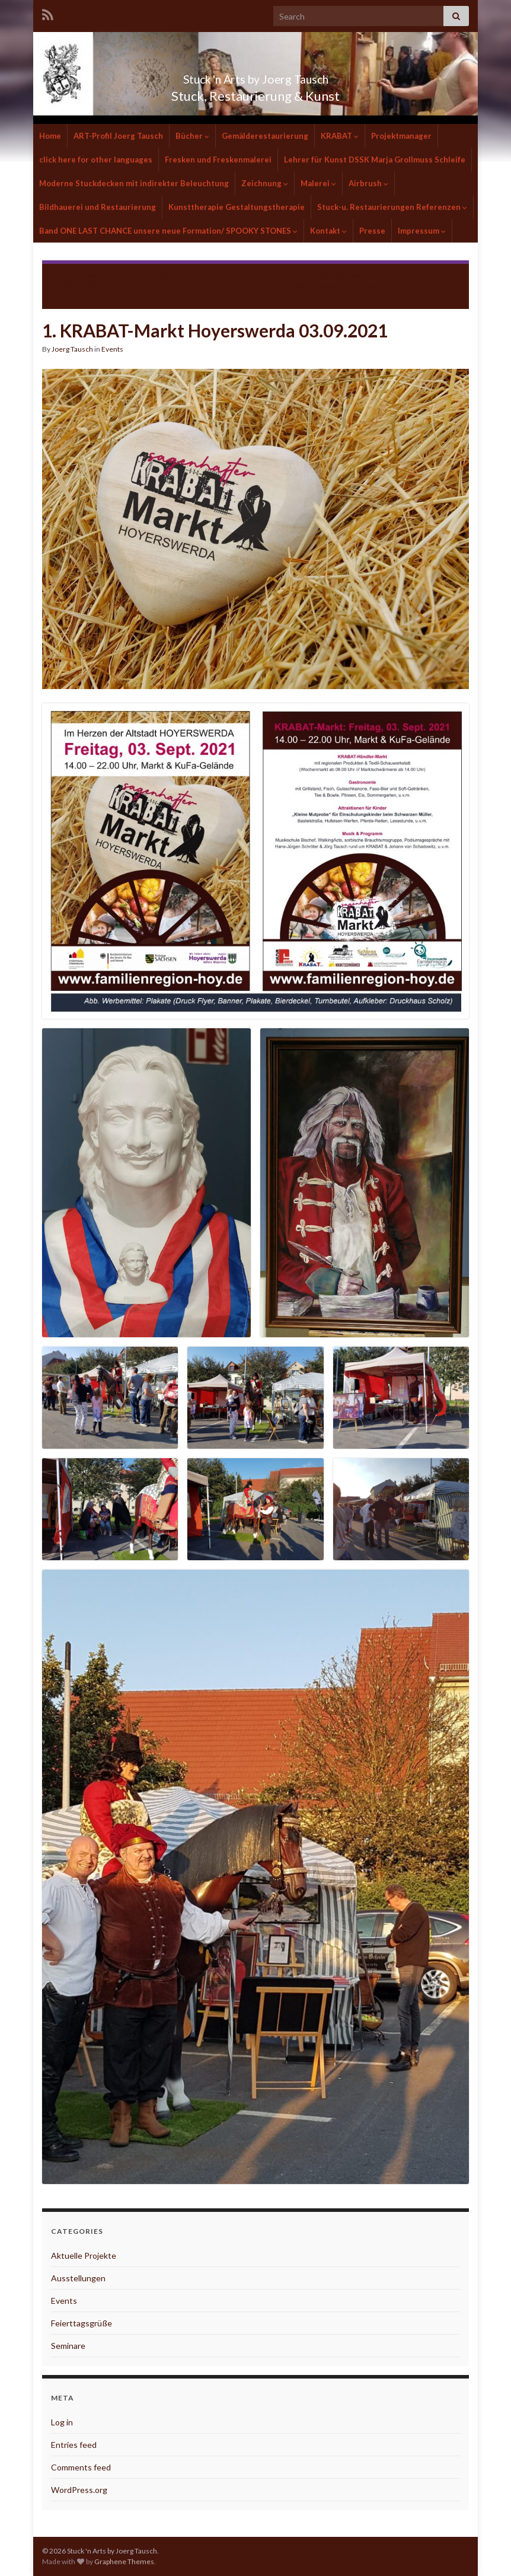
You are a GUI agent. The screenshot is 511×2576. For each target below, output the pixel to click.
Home (50, 136)
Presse (372, 230)
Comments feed (81, 2467)
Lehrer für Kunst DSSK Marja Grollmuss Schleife (374, 159)
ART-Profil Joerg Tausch (118, 136)
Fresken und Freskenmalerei (218, 159)
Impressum (422, 230)
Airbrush (368, 183)
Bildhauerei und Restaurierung (97, 207)
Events (112, 349)
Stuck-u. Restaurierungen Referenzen (392, 207)
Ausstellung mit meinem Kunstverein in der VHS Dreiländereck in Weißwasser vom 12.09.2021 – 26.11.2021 (371, 285)
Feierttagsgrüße (81, 2323)
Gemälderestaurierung (265, 136)
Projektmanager (401, 136)
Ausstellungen (78, 2278)
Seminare (68, 2346)
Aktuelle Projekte (83, 2255)
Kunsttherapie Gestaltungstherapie (236, 207)
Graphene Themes (124, 2561)
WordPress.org (79, 2490)
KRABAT (340, 136)
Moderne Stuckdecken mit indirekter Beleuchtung (134, 183)
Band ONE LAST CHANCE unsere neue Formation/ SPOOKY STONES (168, 230)
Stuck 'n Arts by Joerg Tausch (255, 76)
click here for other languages (95, 159)
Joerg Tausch (72, 349)
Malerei (318, 183)
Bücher (192, 136)
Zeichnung (264, 183)
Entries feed (74, 2445)
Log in (62, 2422)
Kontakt (328, 230)
